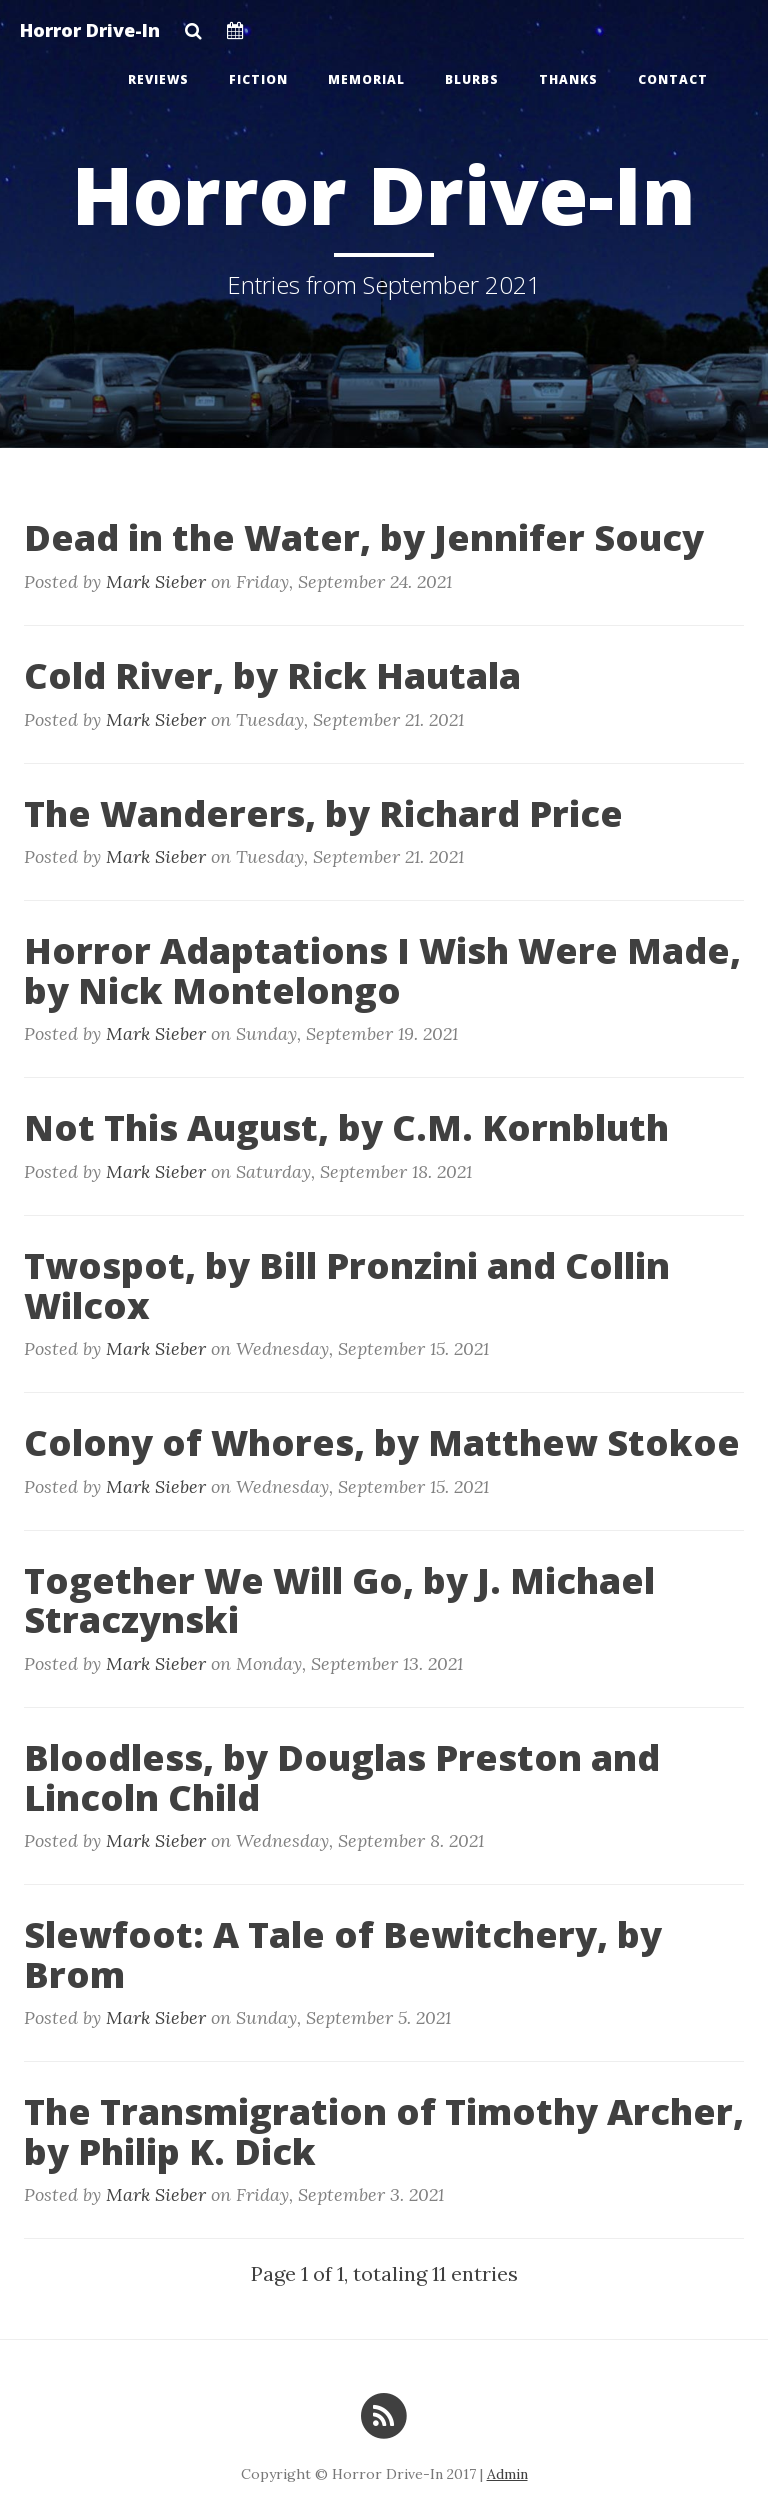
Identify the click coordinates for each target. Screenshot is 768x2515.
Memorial (366, 79)
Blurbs (472, 79)
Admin (507, 2474)
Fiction (258, 79)
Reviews (158, 79)
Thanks (568, 79)
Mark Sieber (156, 581)
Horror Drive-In (90, 30)
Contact (673, 79)
